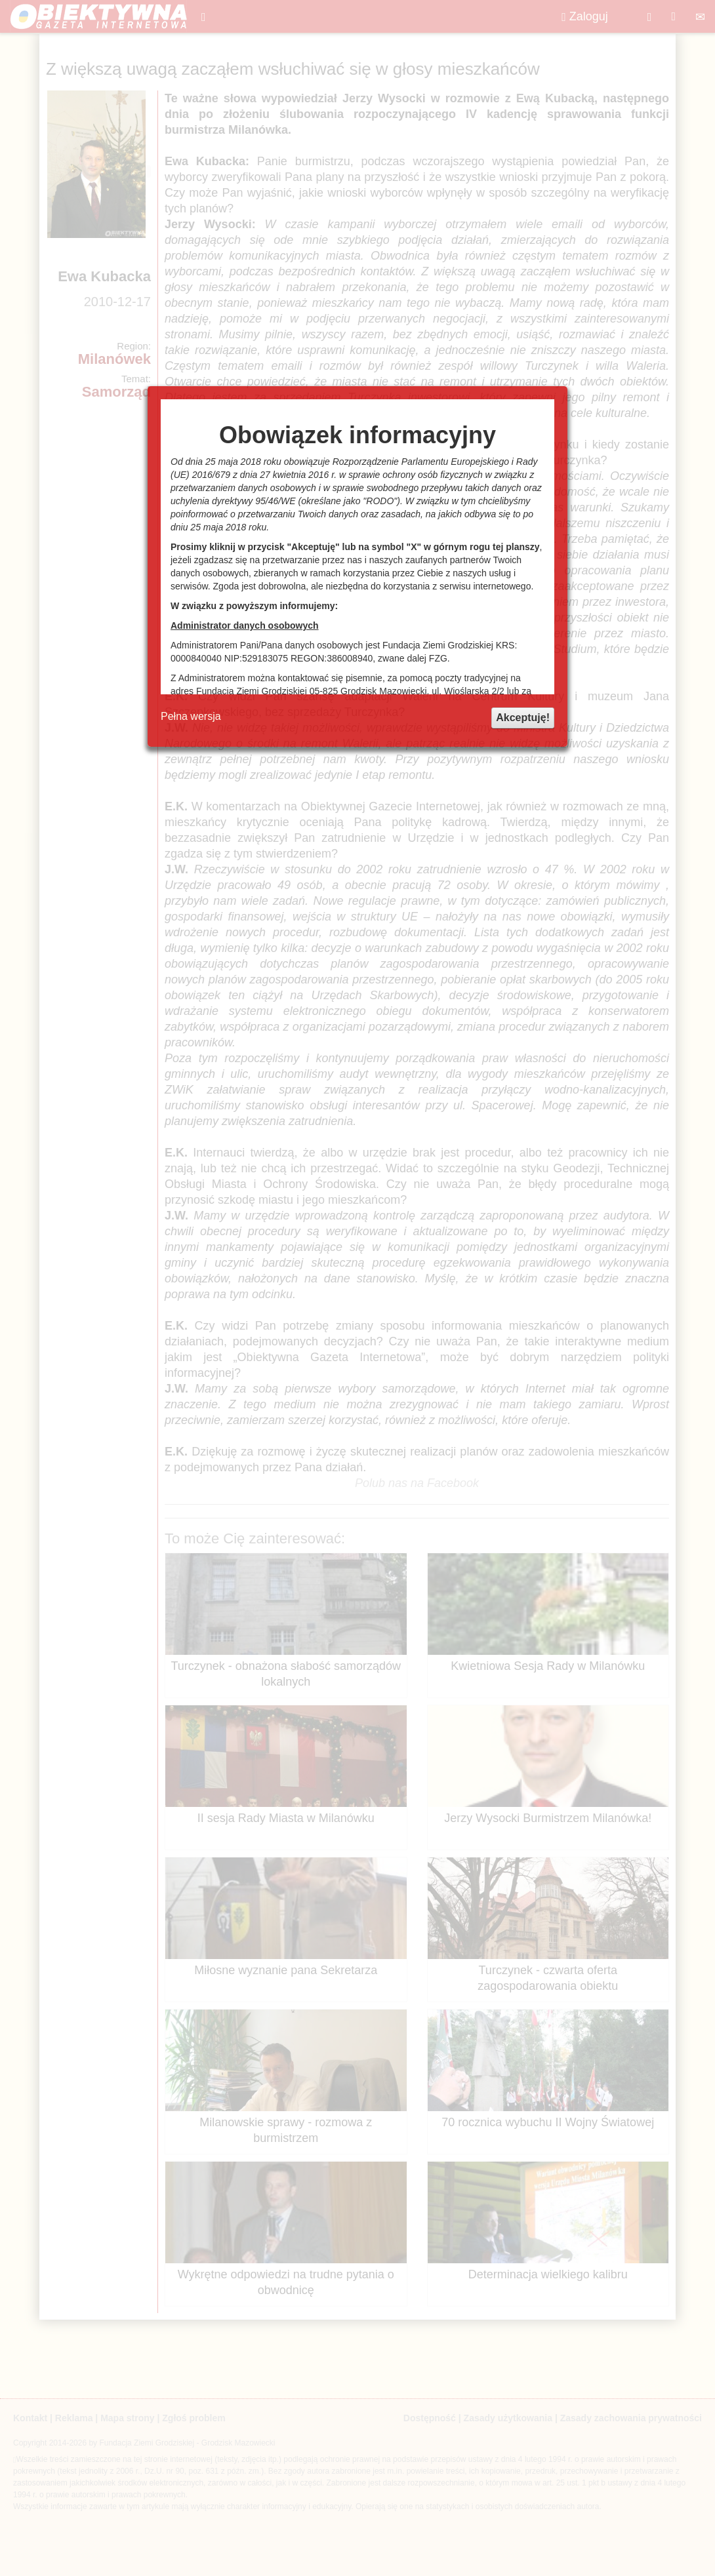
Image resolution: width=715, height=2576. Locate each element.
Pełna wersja (191, 716)
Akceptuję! (523, 717)
